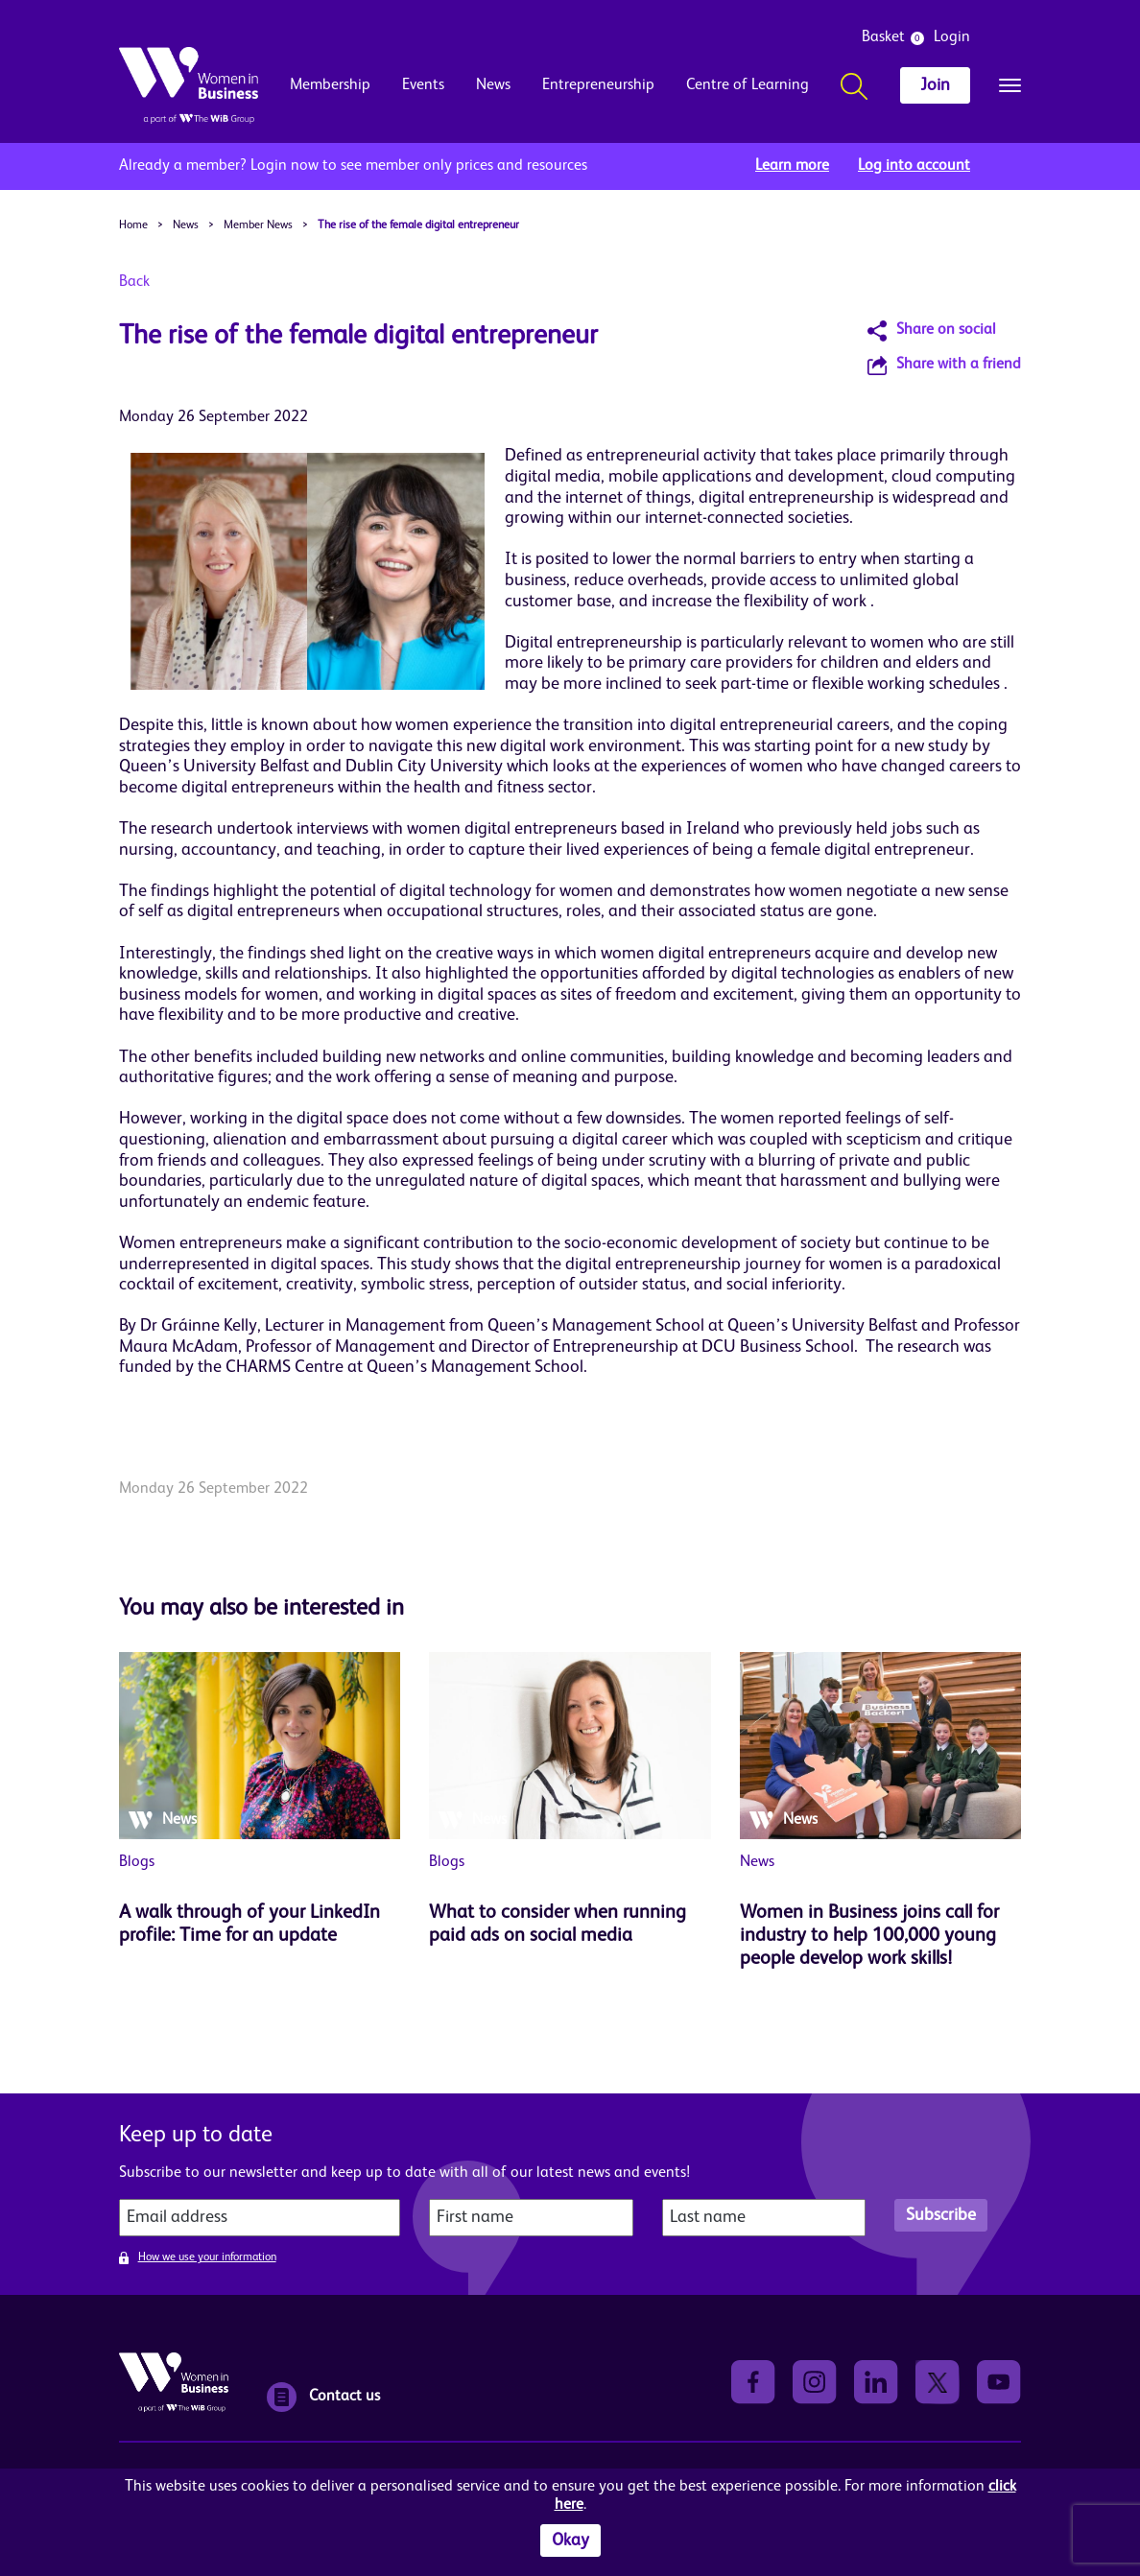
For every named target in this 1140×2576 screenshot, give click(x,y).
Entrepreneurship (598, 85)
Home (133, 225)
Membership (330, 85)
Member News (258, 225)
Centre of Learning (747, 85)
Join (935, 85)
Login (952, 37)
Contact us (323, 2397)
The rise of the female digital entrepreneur (418, 225)
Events (423, 85)
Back (134, 282)
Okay (570, 2540)
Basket (883, 37)
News (493, 85)
